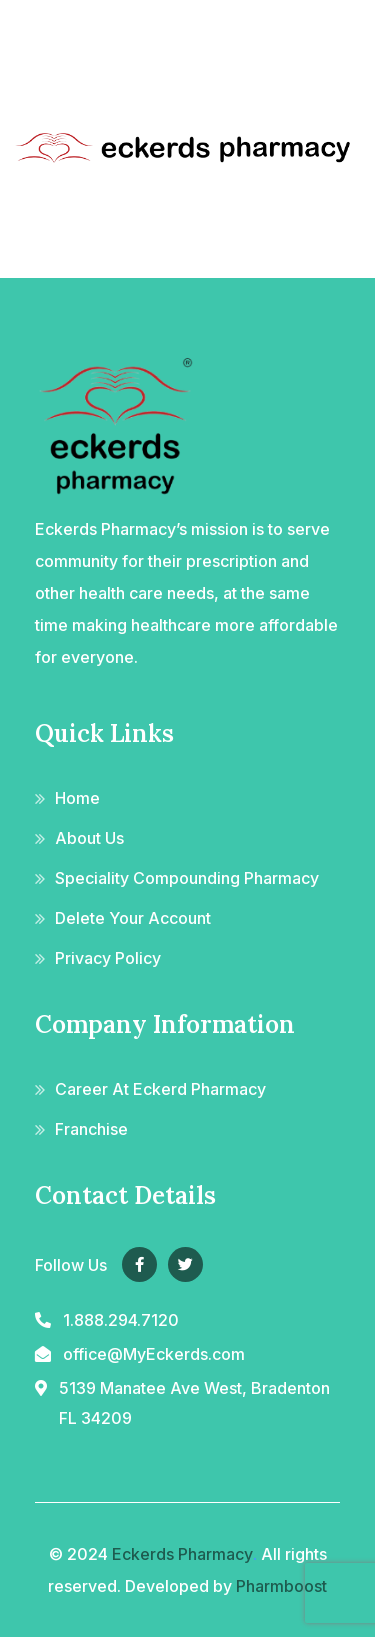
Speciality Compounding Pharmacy (187, 878)
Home (77, 798)
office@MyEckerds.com (154, 1354)
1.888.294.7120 (121, 1320)
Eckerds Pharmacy (182, 1554)
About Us (89, 838)
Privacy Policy (108, 958)
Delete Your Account (133, 918)
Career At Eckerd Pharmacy (160, 1089)
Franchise (91, 1129)
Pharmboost (281, 1586)
